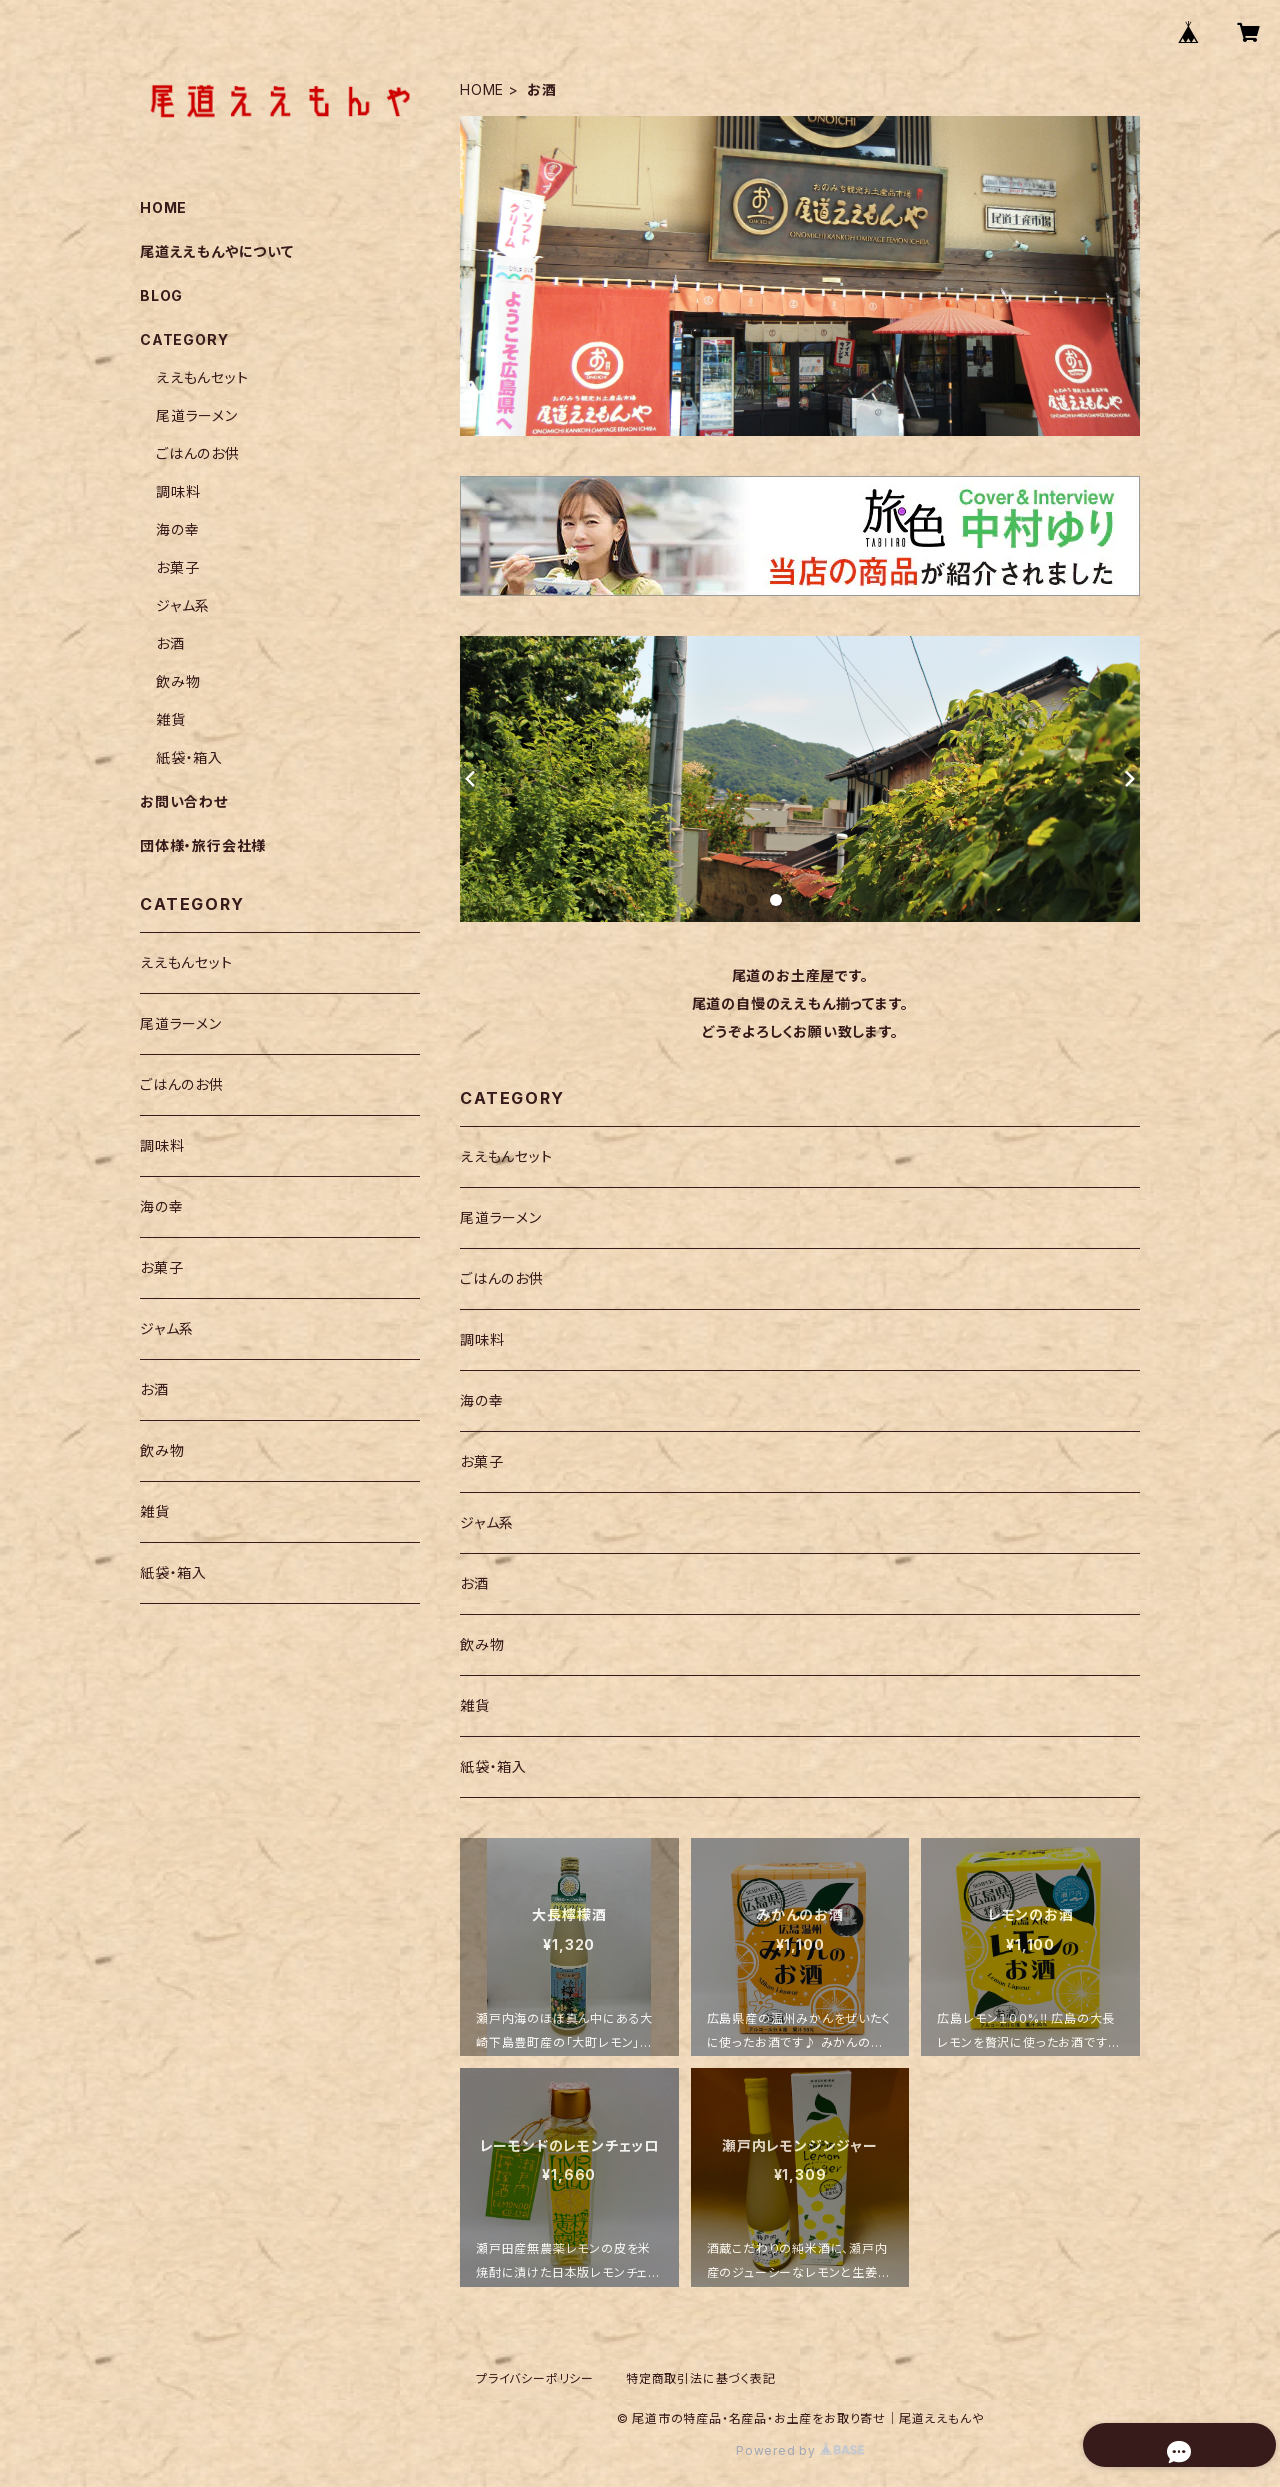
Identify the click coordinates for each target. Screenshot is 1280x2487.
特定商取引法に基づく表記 (701, 2378)
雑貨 (475, 1705)
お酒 (474, 1583)
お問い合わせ (184, 801)
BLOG (161, 295)
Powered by (800, 2450)
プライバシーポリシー (535, 2378)
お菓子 (481, 1461)
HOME (482, 89)
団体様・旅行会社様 (203, 845)
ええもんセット (506, 1156)
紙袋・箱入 (493, 1766)
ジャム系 (487, 1522)
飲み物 (482, 1644)
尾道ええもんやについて (217, 251)
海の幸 (481, 1400)
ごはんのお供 (502, 1278)
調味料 (482, 1339)
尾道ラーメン (501, 1217)
